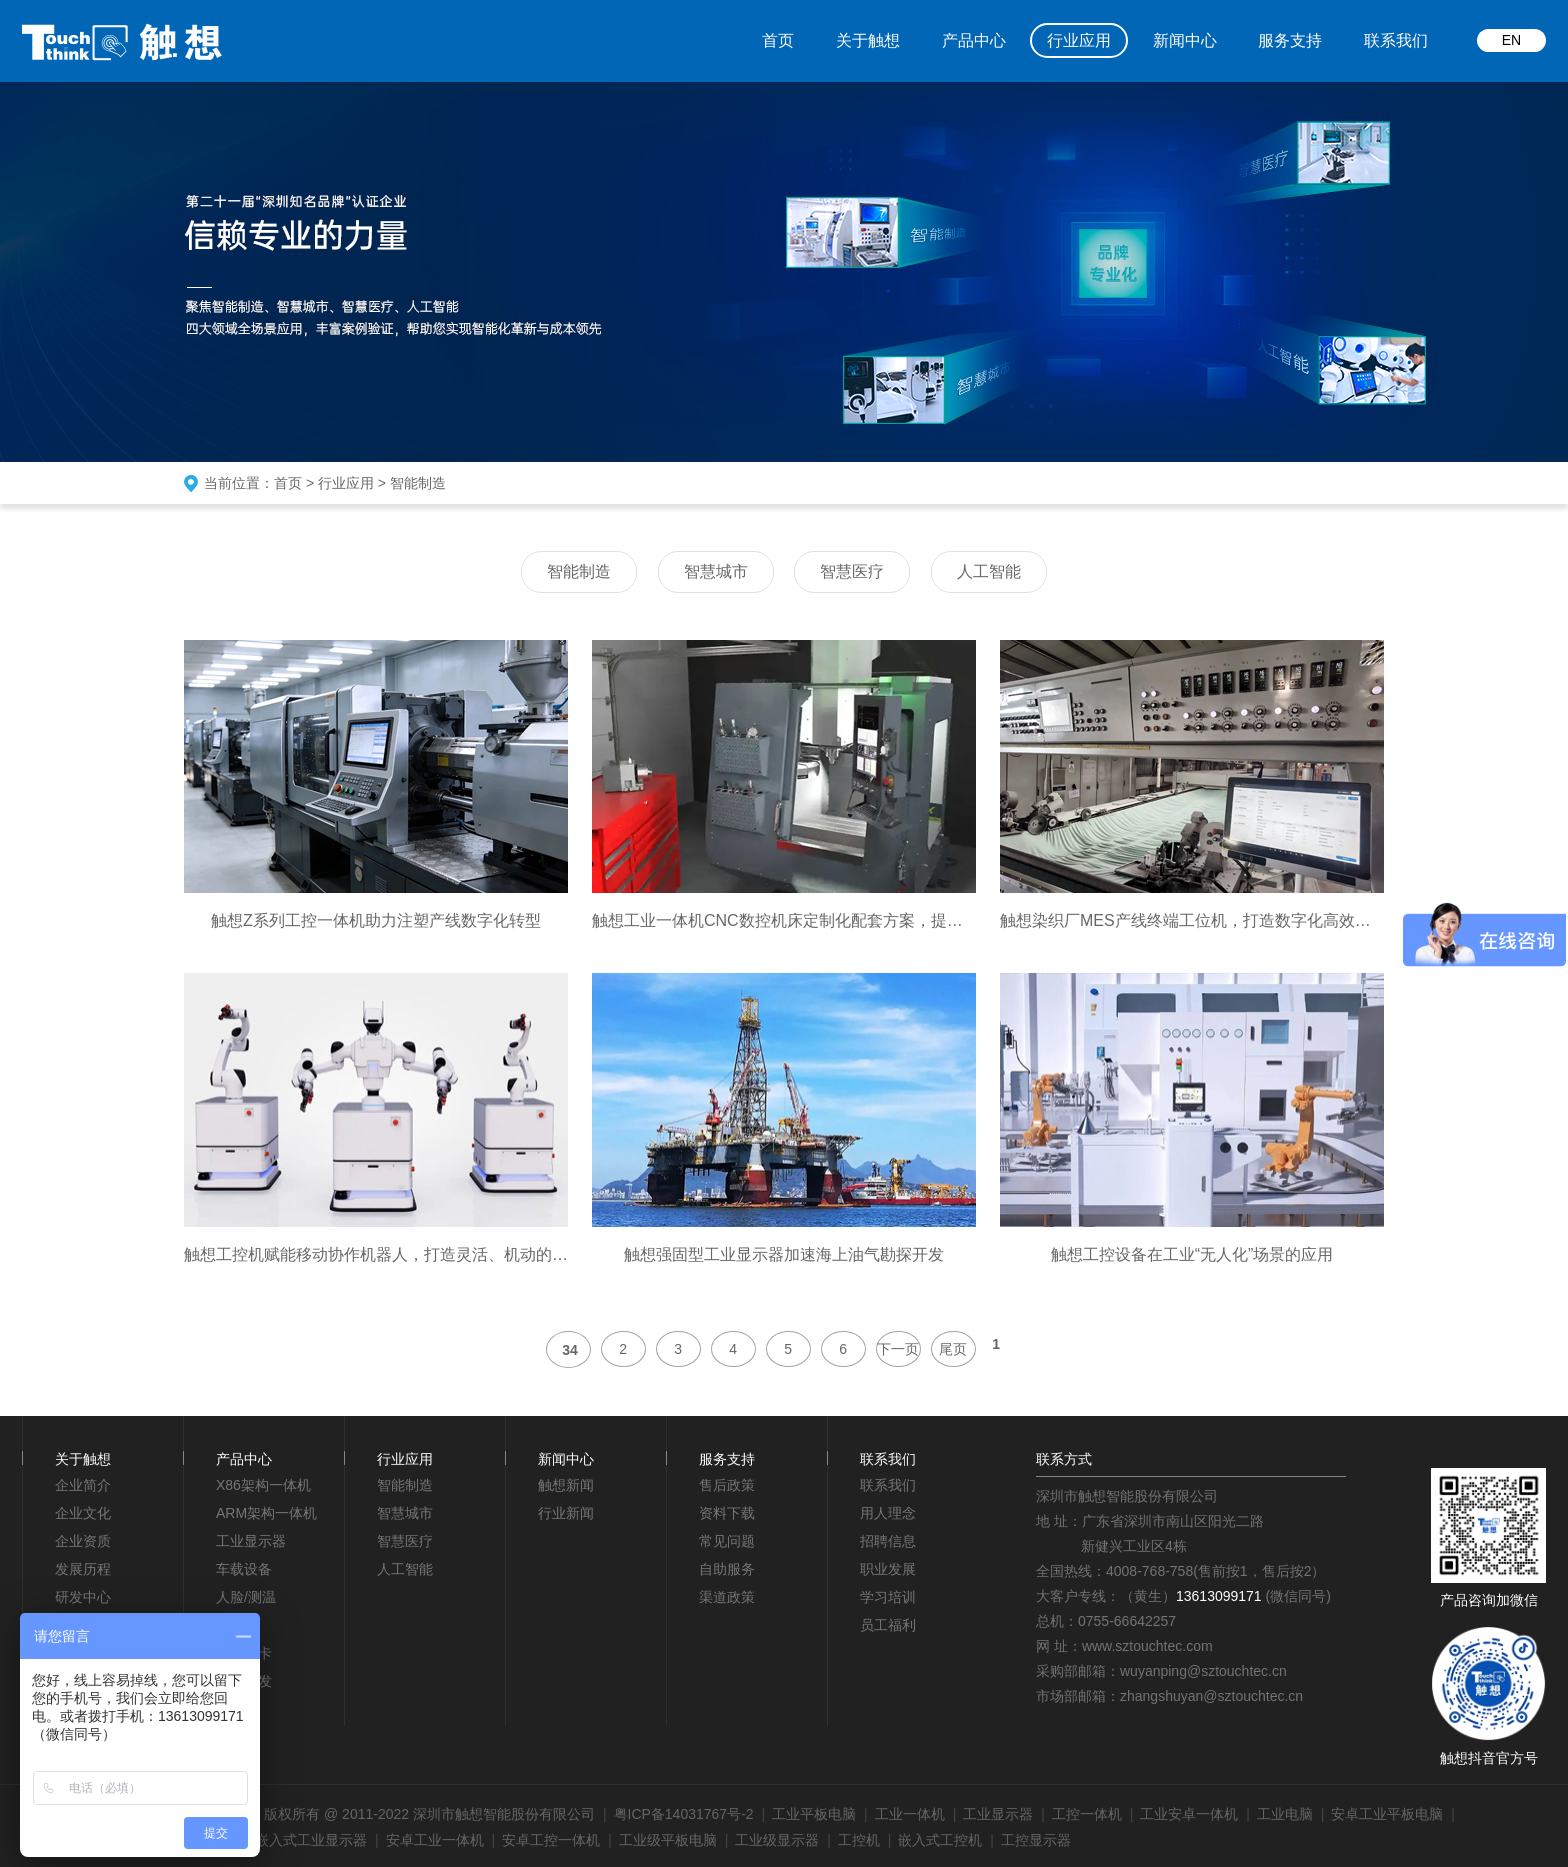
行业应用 (1079, 40)
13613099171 (1219, 1596)
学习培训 (888, 1597)
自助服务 (727, 1569)
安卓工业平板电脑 (1387, 1814)
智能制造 (418, 483)
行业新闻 (566, 1513)
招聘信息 (888, 1541)
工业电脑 (1285, 1814)
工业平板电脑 (814, 1814)
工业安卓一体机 (1189, 1814)
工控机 (859, 1840)
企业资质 (83, 1541)
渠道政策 (727, 1597)
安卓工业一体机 (435, 1840)
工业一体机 (910, 1814)
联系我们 (1396, 40)
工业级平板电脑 (668, 1840)
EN (1511, 40)
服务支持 (1290, 40)
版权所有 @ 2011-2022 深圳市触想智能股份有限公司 (429, 1814)
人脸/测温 (246, 1597)
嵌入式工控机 (940, 1840)
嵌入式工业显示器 (311, 1840)
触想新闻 (566, 1485)
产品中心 (974, 40)
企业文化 (83, 1513)
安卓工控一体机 (551, 1840)
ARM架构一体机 (266, 1513)
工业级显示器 (777, 1840)
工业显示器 (251, 1541)
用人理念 (888, 1513)
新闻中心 (1185, 40)
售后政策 (727, 1485)
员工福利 (888, 1625)
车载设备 (244, 1569)
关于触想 (868, 40)
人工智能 (989, 571)
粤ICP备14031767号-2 (684, 1814)
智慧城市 (716, 571)
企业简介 (83, 1485)
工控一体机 (1087, 1814)
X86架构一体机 (263, 1485)
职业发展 (888, 1569)
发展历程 (83, 1569)
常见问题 (727, 1541)
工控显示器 (1036, 1840)
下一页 (898, 1349)
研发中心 (83, 1597)
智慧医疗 (852, 571)
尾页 (953, 1349)
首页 (778, 40)
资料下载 (727, 1513)
